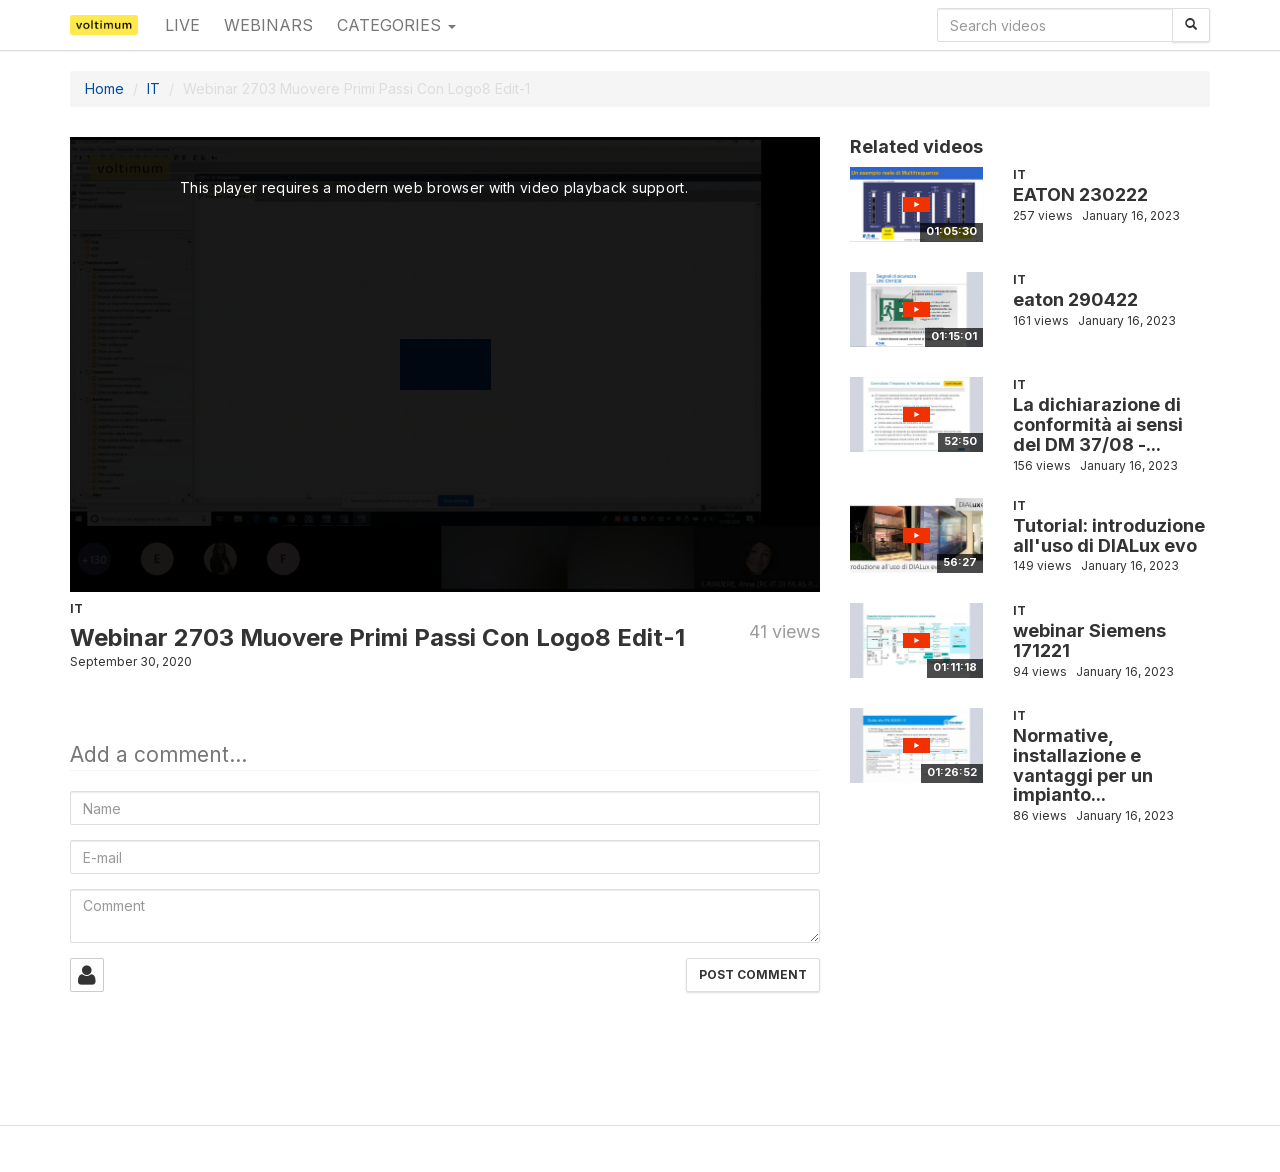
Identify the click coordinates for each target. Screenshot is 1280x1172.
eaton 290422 (1075, 299)
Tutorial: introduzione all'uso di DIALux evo (1109, 535)
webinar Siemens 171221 (1089, 640)
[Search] (1191, 25)
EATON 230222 (1080, 194)
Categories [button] (396, 25)
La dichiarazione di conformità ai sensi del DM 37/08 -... (1098, 424)
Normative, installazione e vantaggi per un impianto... (1083, 765)
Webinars (268, 25)
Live (182, 25)
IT (153, 88)
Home (104, 88)
